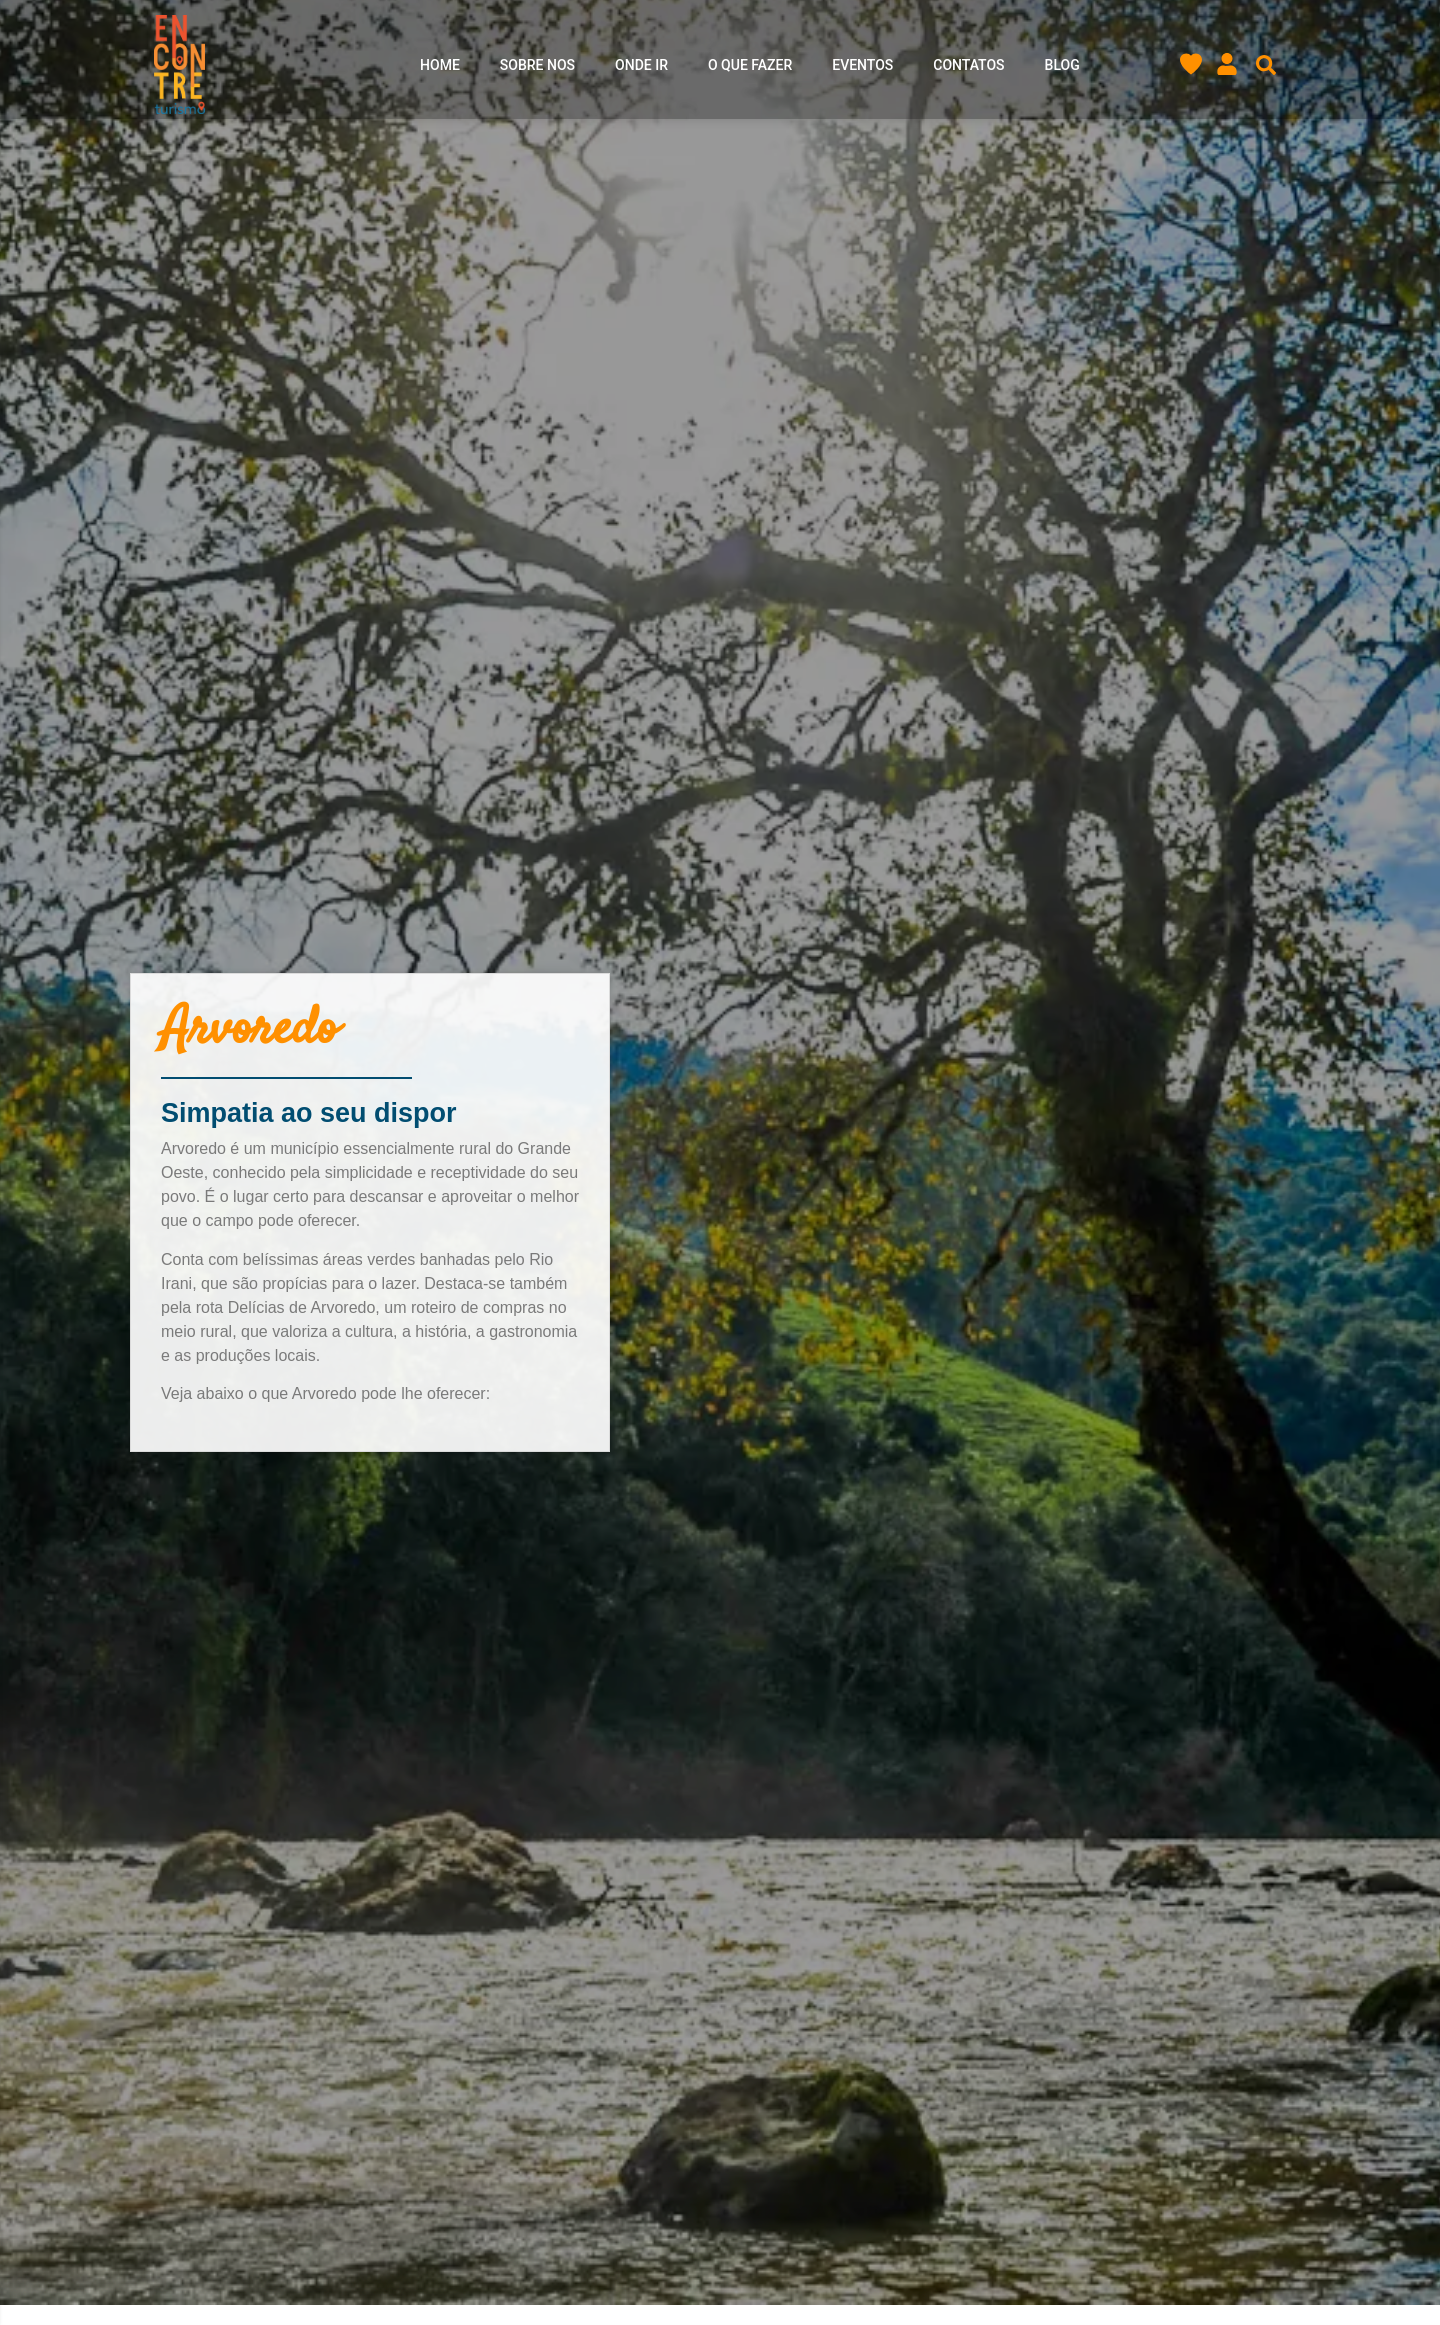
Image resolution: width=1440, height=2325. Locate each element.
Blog (1062, 65)
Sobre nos (537, 65)
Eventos (862, 65)
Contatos (968, 65)
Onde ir (641, 65)
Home (440, 65)
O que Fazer (750, 65)
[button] (1266, 65)
